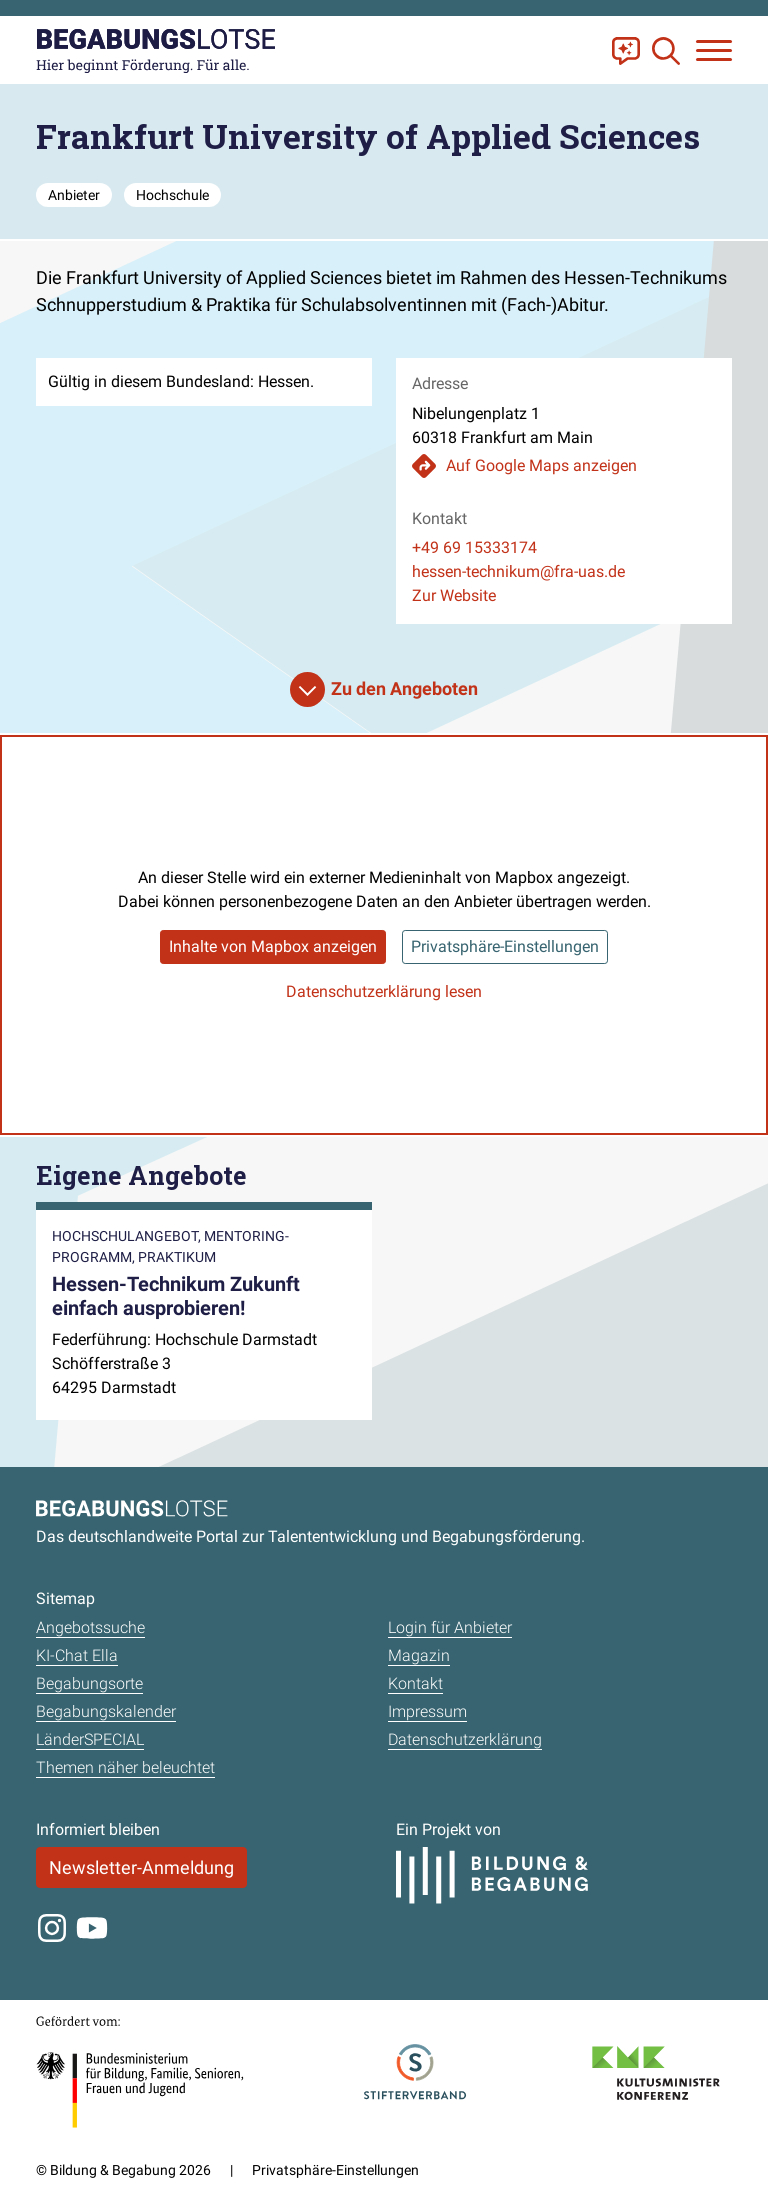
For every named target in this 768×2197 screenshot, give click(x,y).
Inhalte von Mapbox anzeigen (273, 946)
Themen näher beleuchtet (125, 1767)
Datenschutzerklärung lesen (384, 991)
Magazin (419, 1655)
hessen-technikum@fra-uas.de (518, 571)
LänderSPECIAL (90, 1739)
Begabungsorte (89, 1683)
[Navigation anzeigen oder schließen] (714, 50)
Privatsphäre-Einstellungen (505, 946)
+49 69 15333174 (474, 547)
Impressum (427, 1711)
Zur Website (454, 595)
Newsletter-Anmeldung (141, 1867)
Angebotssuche (90, 1627)
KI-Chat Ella (77, 1655)
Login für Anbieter (450, 1627)
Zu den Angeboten (404, 688)
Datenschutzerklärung (465, 1739)
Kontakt (415, 1683)
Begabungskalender (106, 1711)
